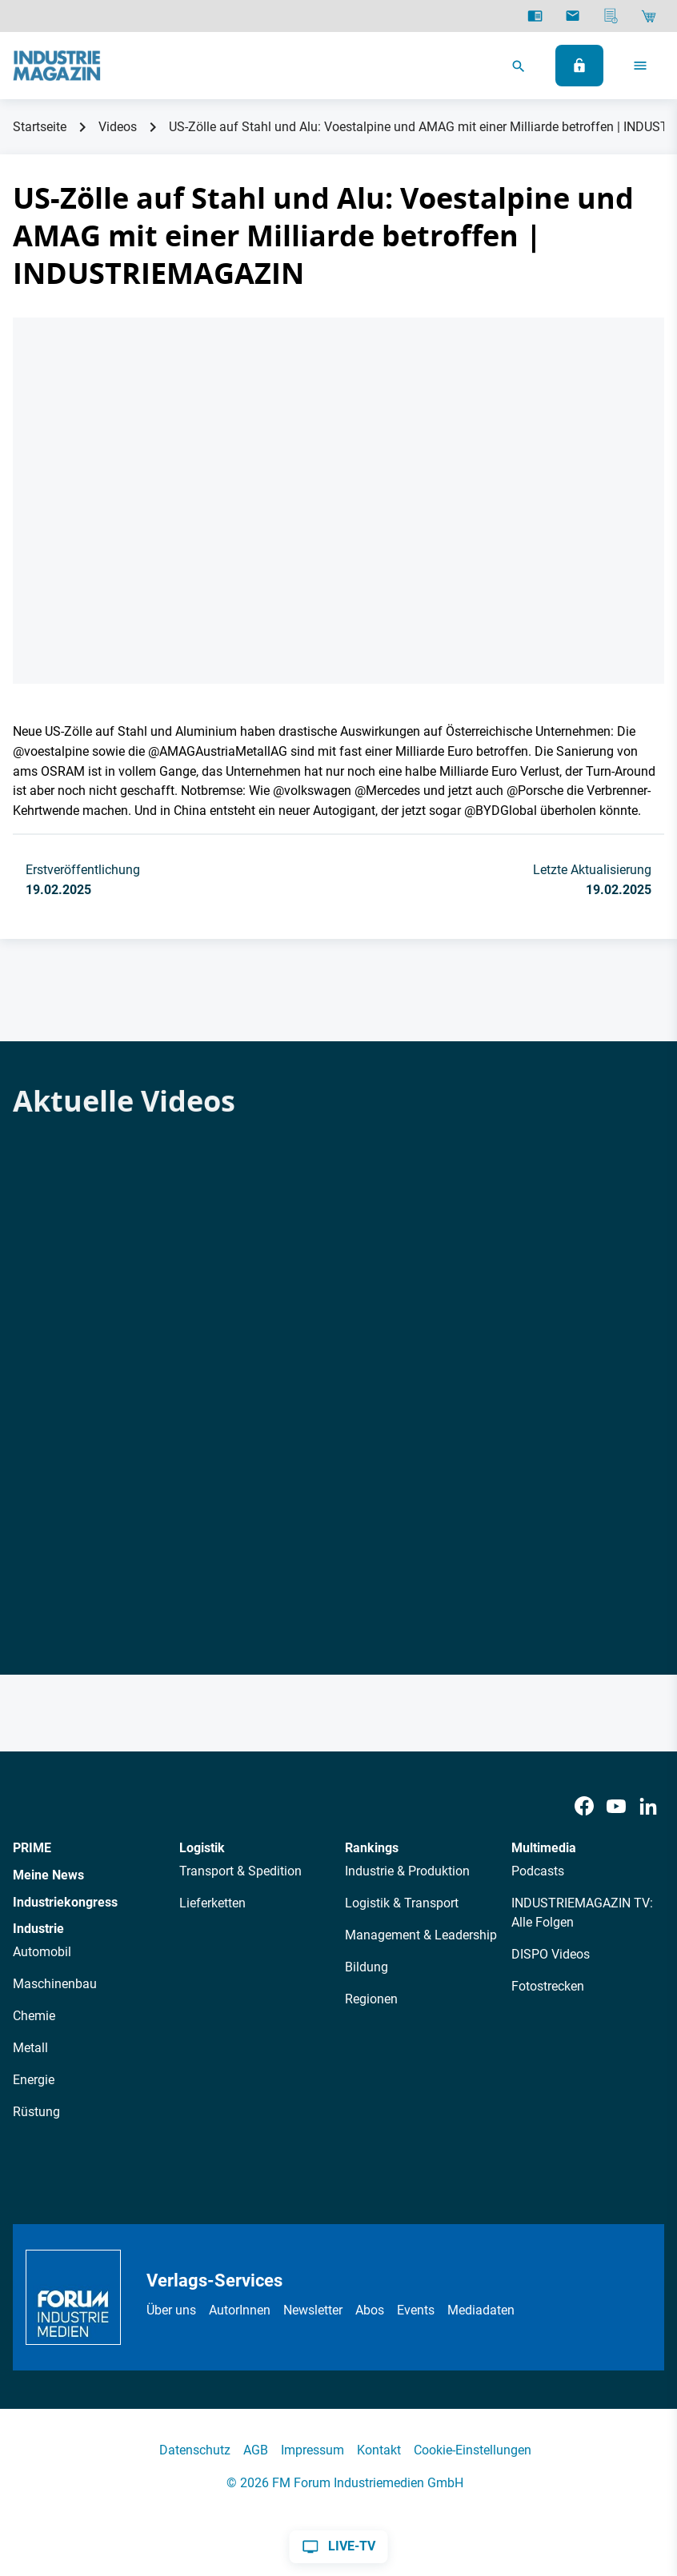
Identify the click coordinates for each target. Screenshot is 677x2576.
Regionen (371, 1999)
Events (416, 2310)
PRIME (32, 1847)
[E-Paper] (535, 16)
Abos (369, 2310)
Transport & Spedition (240, 1871)
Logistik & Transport (402, 1903)
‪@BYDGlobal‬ (500, 810)
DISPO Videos (550, 1954)
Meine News (48, 1875)
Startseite (39, 126)
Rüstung (36, 2111)
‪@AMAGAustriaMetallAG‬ (217, 751)
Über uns (171, 2310)
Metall (30, 2047)
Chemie (34, 2015)
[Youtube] (616, 1806)
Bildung (366, 1967)
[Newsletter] (572, 16)
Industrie (38, 1928)
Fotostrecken (547, 1986)
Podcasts (537, 1871)
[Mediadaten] (611, 16)
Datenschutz (194, 2450)
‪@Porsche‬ (535, 790)
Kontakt (379, 2450)
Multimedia (543, 1847)
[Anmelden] (579, 65)
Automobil (42, 1951)
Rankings (372, 1847)
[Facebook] (584, 1806)
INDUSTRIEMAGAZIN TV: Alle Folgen (582, 1912)
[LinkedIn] (648, 1806)
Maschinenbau (55, 1983)
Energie (33, 2079)
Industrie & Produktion (407, 1871)
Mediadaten (481, 2310)
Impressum (312, 2450)
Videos (117, 126)
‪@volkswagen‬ (312, 790)
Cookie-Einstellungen (472, 2450)
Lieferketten (212, 1903)
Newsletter (313, 2310)
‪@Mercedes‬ (387, 790)
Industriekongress (65, 1902)
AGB (255, 2450)
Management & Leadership (421, 1935)
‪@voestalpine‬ (51, 751)
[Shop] (648, 16)
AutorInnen (239, 2310)
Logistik (202, 1847)
